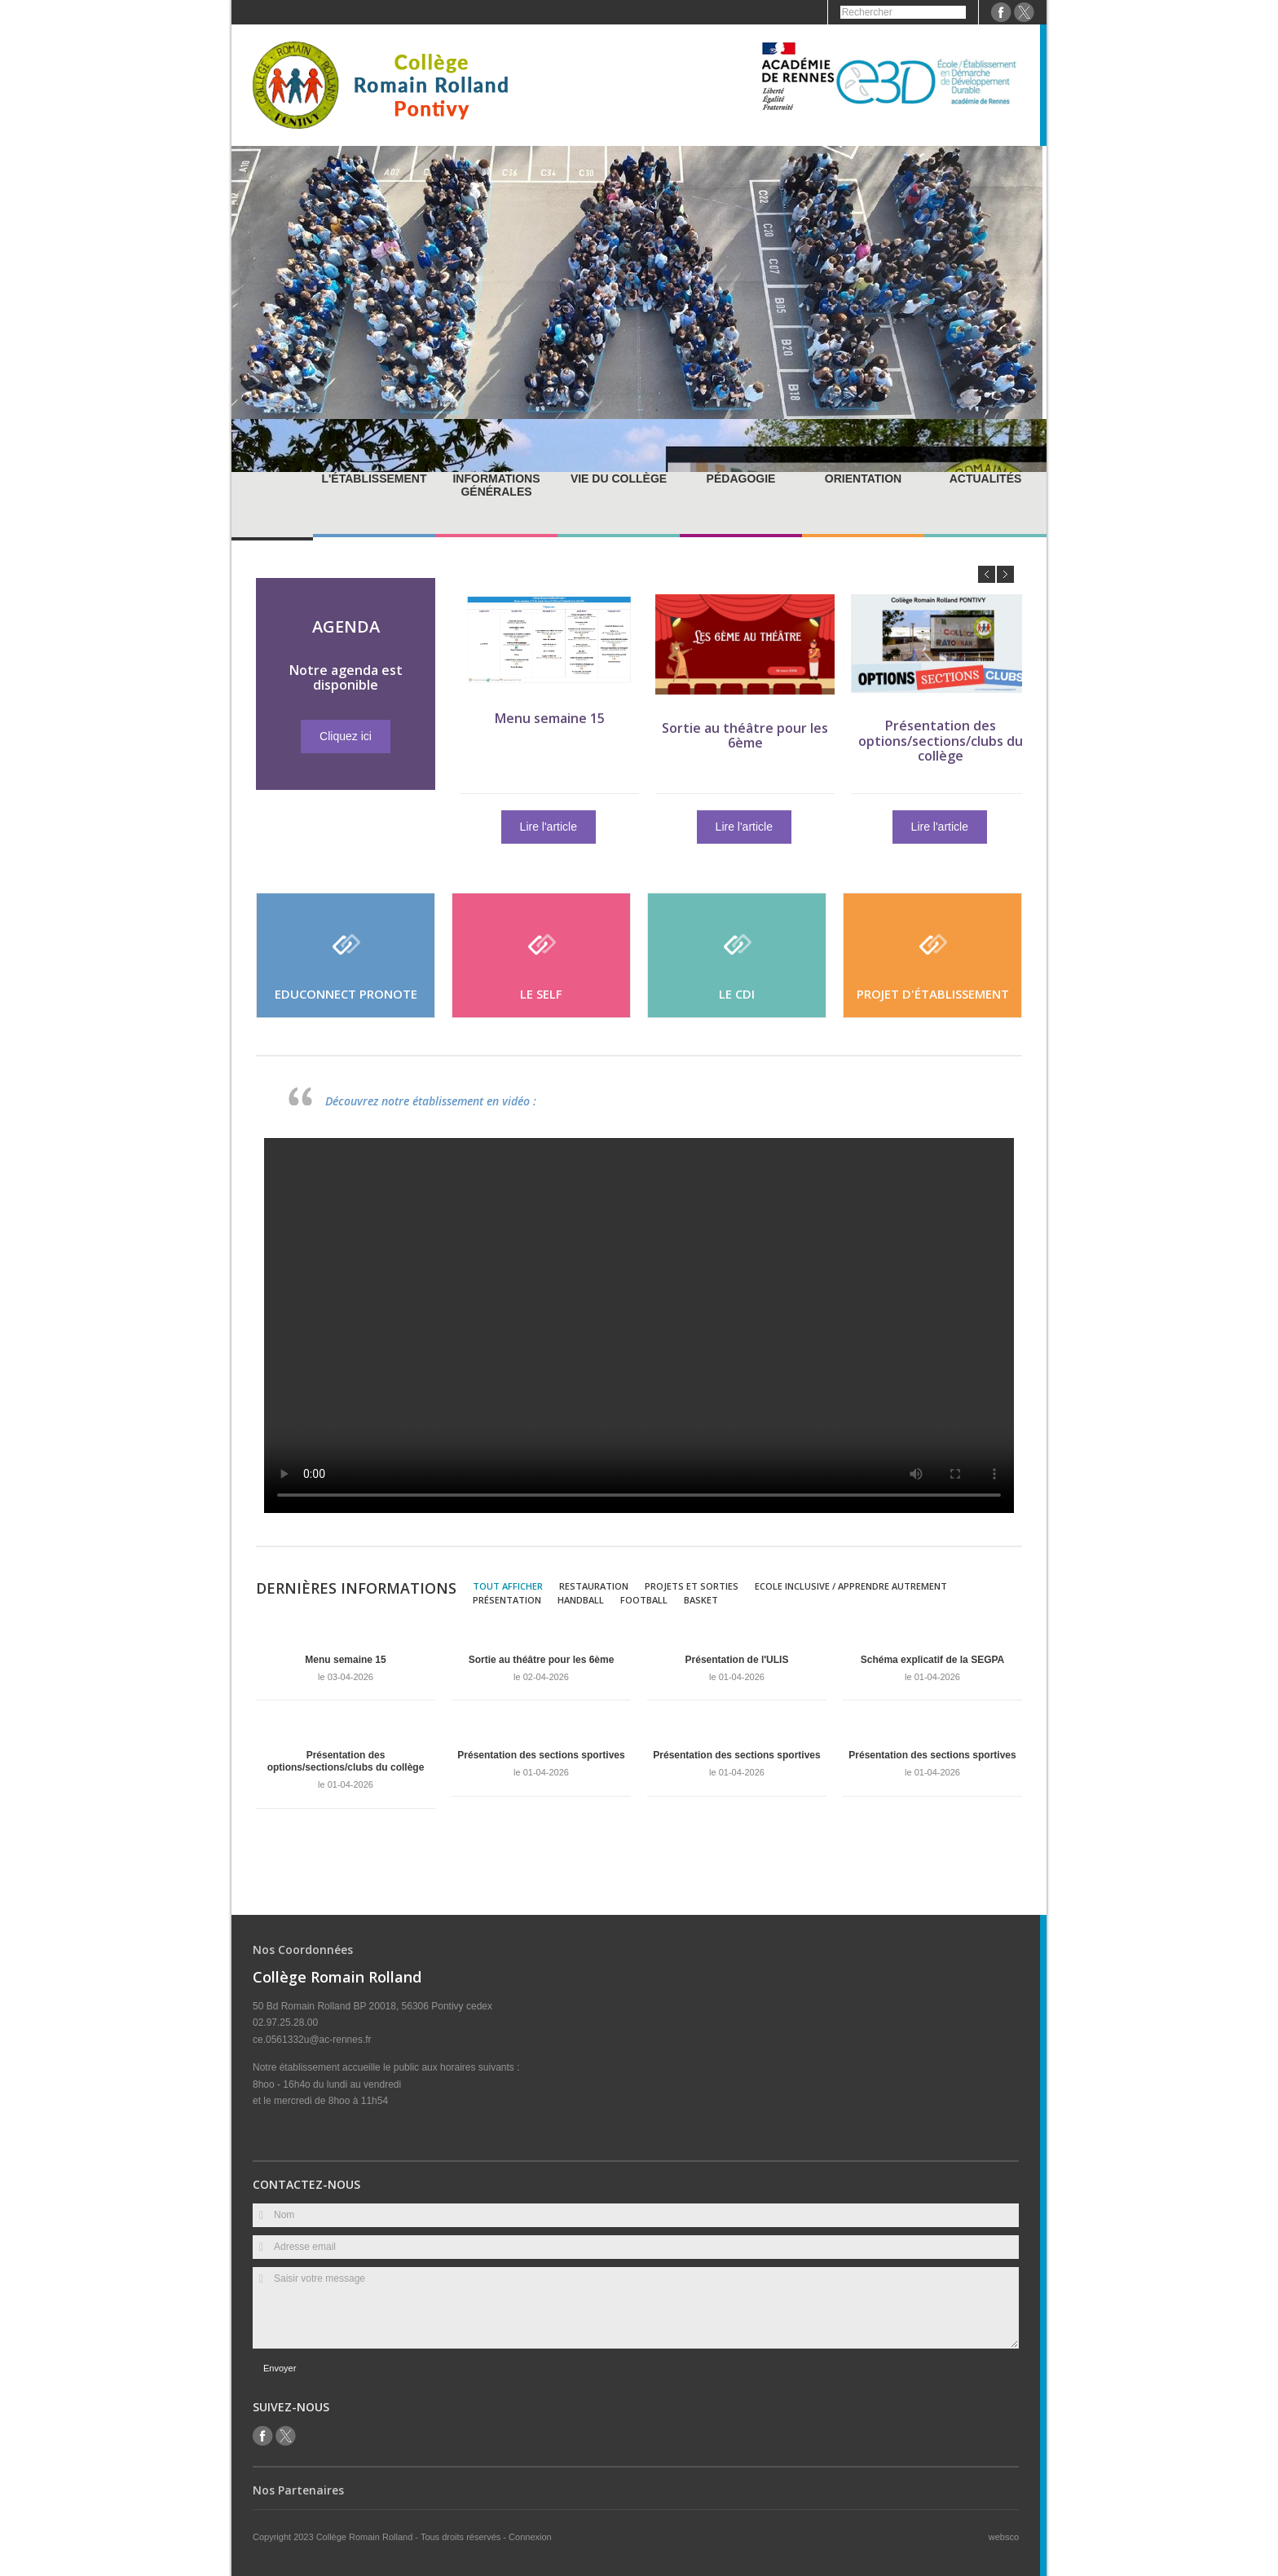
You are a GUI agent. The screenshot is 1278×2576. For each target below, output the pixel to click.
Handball (580, 1600)
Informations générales (496, 485)
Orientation (863, 478)
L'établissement (373, 478)
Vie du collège (619, 478)
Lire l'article (582, 826)
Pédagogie (741, 478)
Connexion (530, 2537)
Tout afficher (508, 1586)
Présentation (507, 1600)
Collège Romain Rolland (366, 2537)
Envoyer (279, 2368)
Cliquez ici (311, 736)
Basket (701, 1600)
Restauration (593, 1586)
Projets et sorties (691, 1586)
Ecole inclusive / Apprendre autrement (851, 1586)
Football (644, 1600)
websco (1004, 2537)
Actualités (986, 478)
